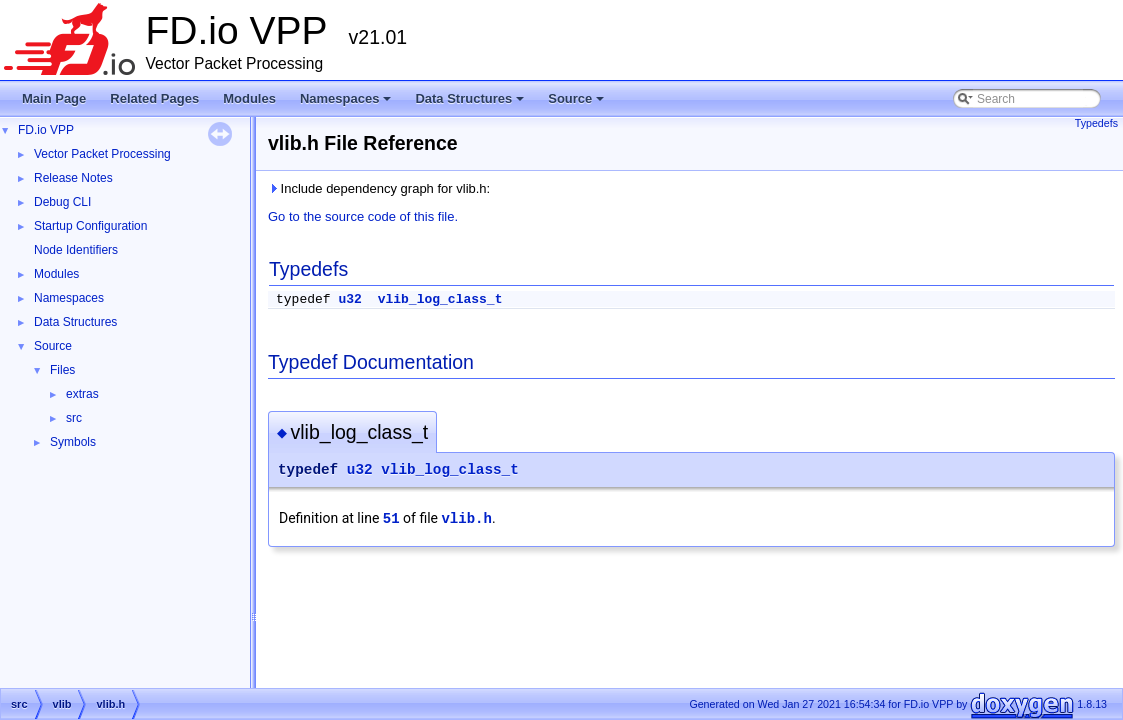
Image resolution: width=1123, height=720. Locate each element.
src (74, 418)
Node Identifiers (76, 250)
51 (391, 519)
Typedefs (1096, 123)
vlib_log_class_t (440, 299)
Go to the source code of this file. (363, 216)
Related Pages (154, 98)
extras (82, 394)
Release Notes (73, 178)
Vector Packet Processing (102, 154)
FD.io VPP (46, 130)
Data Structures (471, 104)
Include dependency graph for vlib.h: (379, 188)
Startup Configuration (90, 226)
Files (62, 370)
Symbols (73, 442)
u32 (349, 299)
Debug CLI (62, 202)
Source (577, 104)
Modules (249, 98)
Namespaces (347, 104)
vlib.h (466, 519)
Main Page (54, 98)
